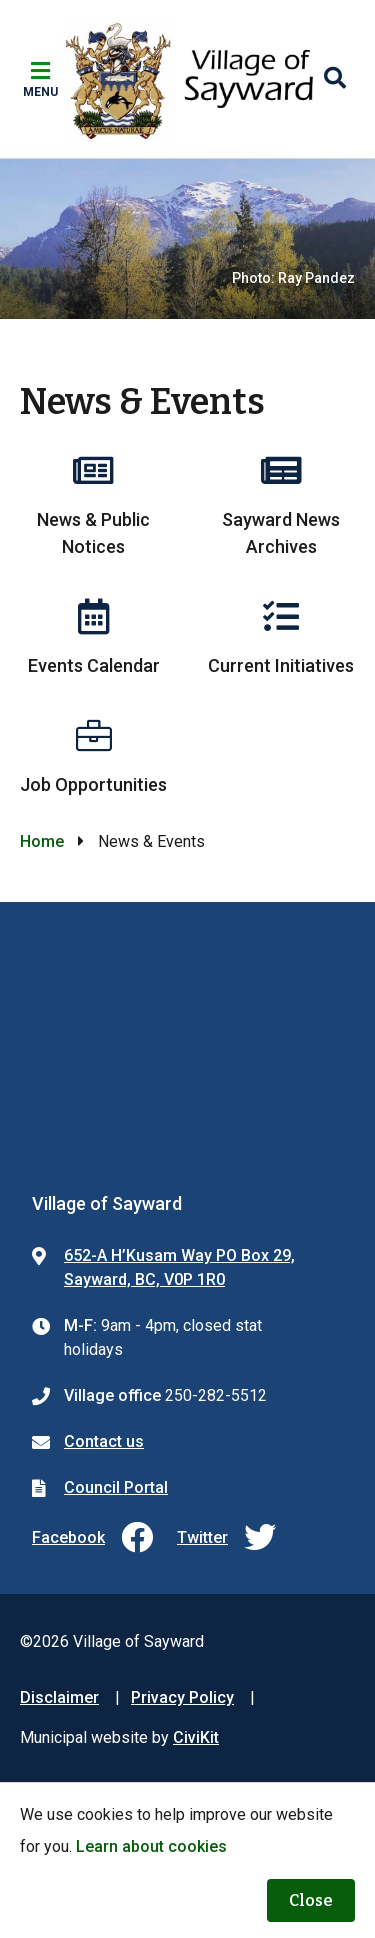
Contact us (104, 1441)
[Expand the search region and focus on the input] (335, 79)
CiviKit (196, 1737)
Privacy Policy (182, 1697)
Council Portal (116, 1487)
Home (42, 841)
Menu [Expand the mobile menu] (40, 92)
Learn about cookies (151, 1846)
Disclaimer (59, 1697)
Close (311, 1900)
